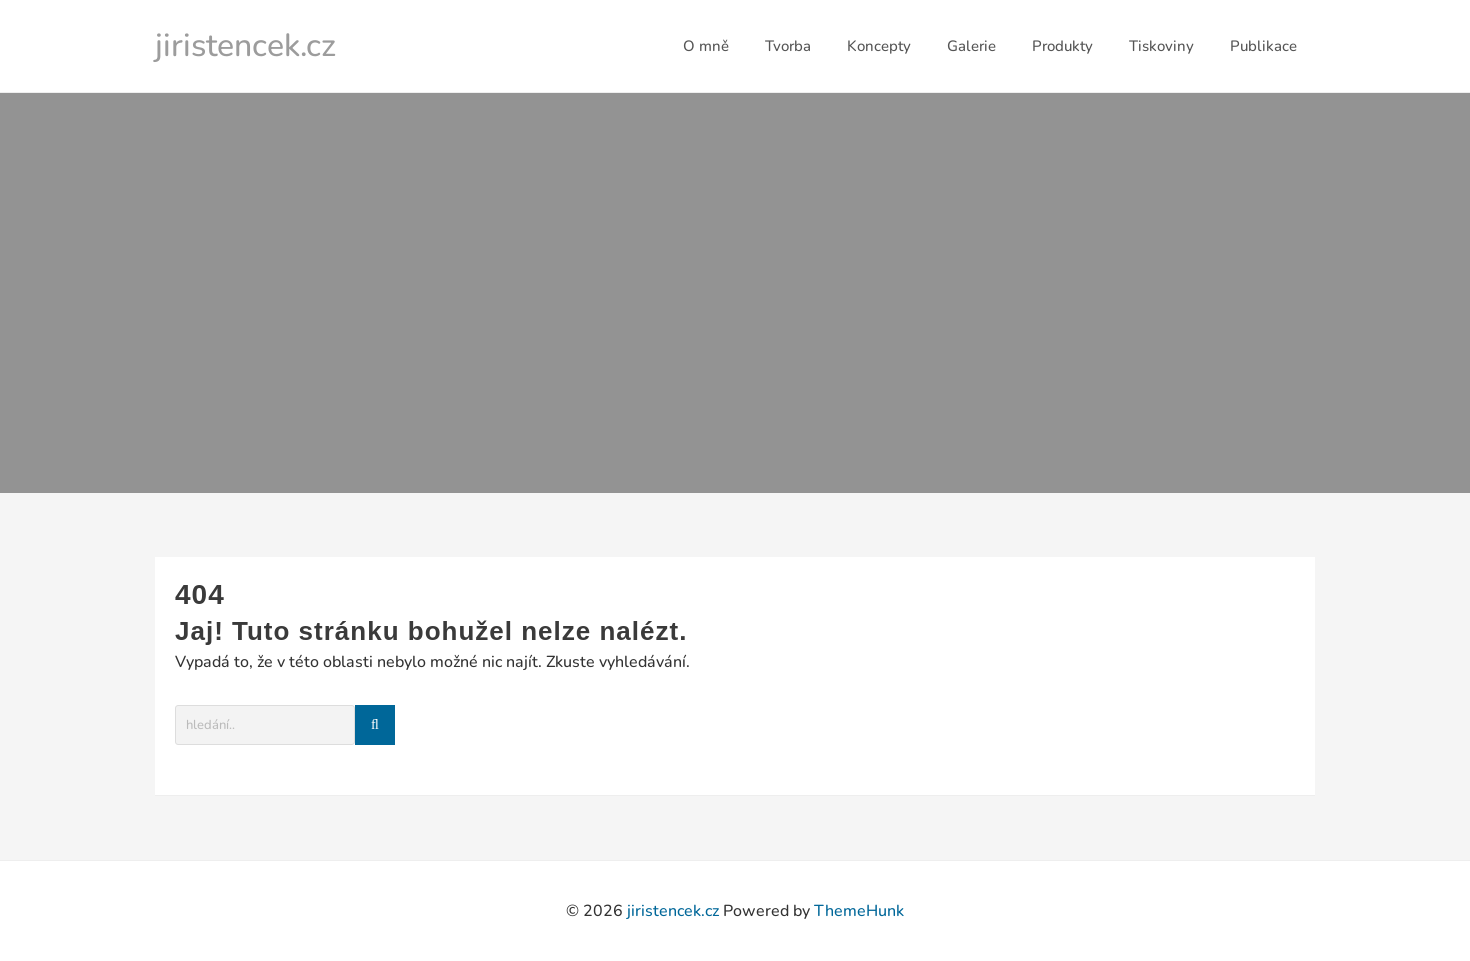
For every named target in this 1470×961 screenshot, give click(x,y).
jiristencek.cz (245, 45)
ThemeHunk (859, 911)
